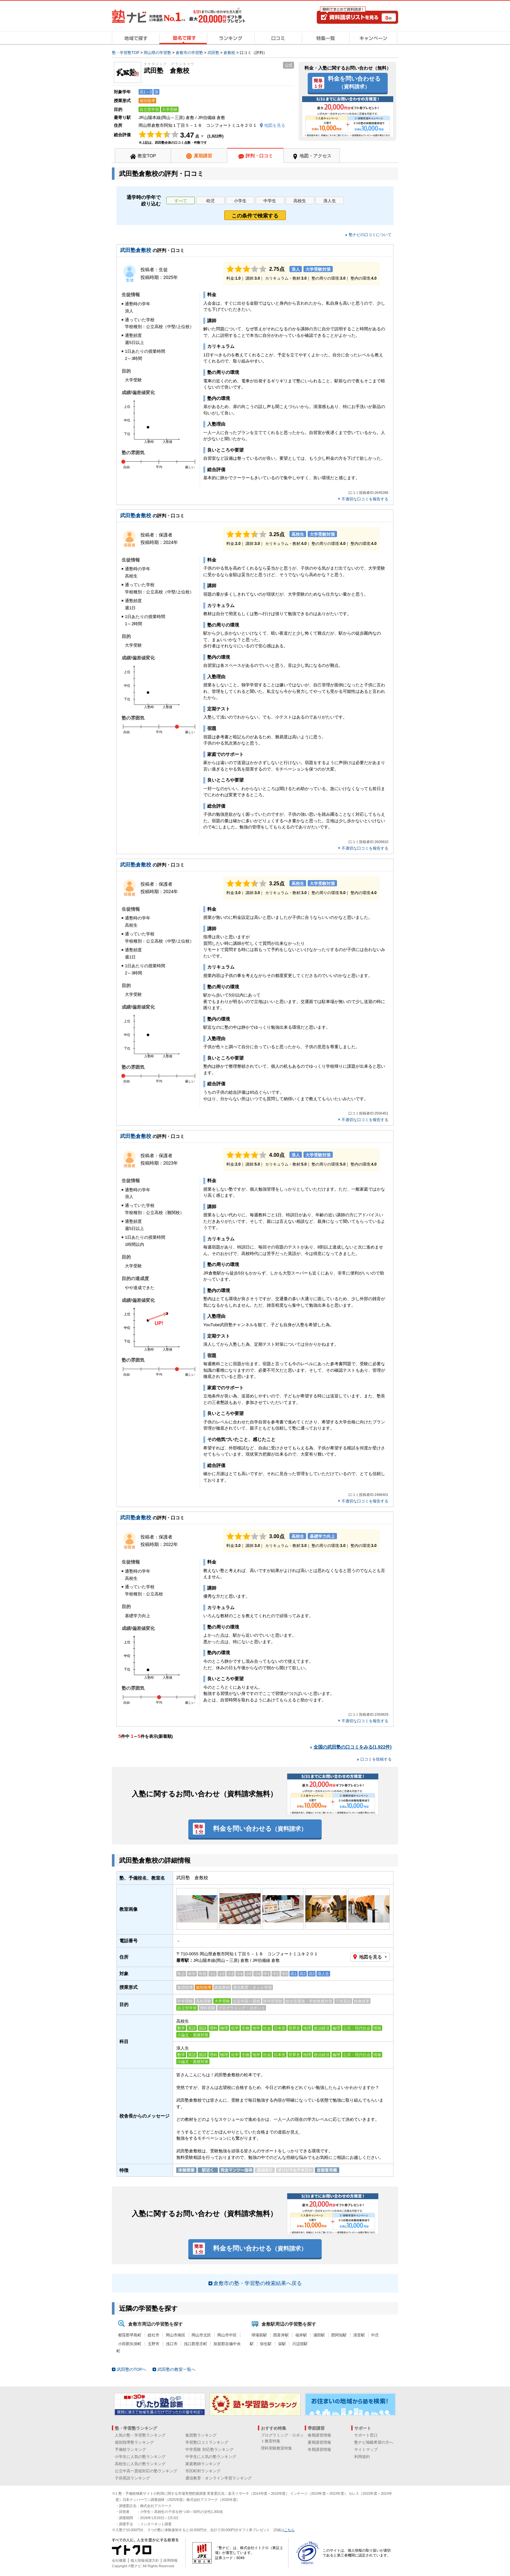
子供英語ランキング (132, 2478)
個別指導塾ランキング (134, 2442)
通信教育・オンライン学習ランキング (218, 2478)
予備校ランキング (130, 2449)
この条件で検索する (255, 215)
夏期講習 (203, 155)
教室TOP (147, 155)
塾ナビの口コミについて (370, 234)
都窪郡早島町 (129, 2335)
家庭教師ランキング (203, 2464)
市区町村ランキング (203, 2471)
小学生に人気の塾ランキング (140, 2456)
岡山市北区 (201, 2335)
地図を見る (370, 1957)
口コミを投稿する (376, 1759)
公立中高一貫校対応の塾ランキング (146, 2471)
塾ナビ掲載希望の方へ (373, 2442)
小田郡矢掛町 (129, 2344)
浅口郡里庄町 (195, 2344)
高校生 (299, 200)
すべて (180, 200)
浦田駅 (319, 2335)
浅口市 (172, 2344)
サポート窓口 (366, 2435)
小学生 (240, 200)
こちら (289, 2530)
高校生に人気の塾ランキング (140, 2464)
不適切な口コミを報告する (365, 499)
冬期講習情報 (319, 2449)
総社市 (153, 2335)
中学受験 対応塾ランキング (209, 2449)
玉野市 (153, 2344)
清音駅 (359, 2335)
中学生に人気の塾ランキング (210, 2456)
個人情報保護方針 (144, 2560)
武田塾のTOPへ (132, 2369)
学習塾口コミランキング (206, 2442)
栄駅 (282, 2344)
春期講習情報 (319, 2435)
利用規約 (362, 2456)
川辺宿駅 (300, 2344)
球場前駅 (259, 2335)
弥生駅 (266, 2344)
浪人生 (329, 200)
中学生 (269, 200)
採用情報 (170, 2560)
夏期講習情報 (319, 2442)
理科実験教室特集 (276, 2448)
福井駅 (301, 2335)
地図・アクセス (315, 155)
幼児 (210, 200)
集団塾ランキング (201, 2435)
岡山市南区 (175, 2335)
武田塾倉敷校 (135, 250)
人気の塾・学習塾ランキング (140, 2435)
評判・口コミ (259, 155)
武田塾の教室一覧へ (176, 2369)
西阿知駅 (339, 2335)
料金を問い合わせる (354, 82)
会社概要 (119, 2560)
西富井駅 (281, 2335)
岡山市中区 (227, 2335)
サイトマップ (366, 2449)
